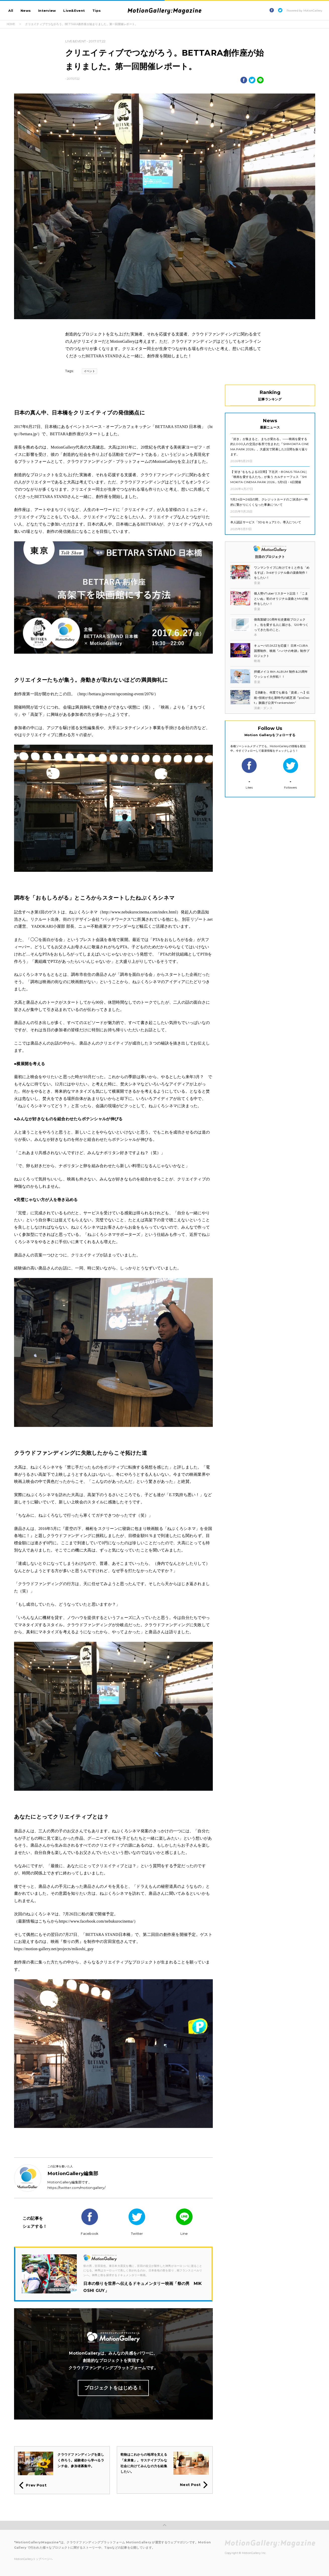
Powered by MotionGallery (304, 10)
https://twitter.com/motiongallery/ (76, 2188)
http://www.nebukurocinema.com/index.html (139, 912)
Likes (249, 773)
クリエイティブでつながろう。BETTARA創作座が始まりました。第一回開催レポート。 (81, 24)
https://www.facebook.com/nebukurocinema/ (96, 1921)
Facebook (89, 2222)
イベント (89, 371)
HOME (11, 24)
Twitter (136, 2222)
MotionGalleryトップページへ (33, 2559)
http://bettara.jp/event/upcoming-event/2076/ (116, 694)
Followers (290, 773)
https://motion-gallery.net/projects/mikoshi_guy (54, 1949)
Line (184, 2222)
